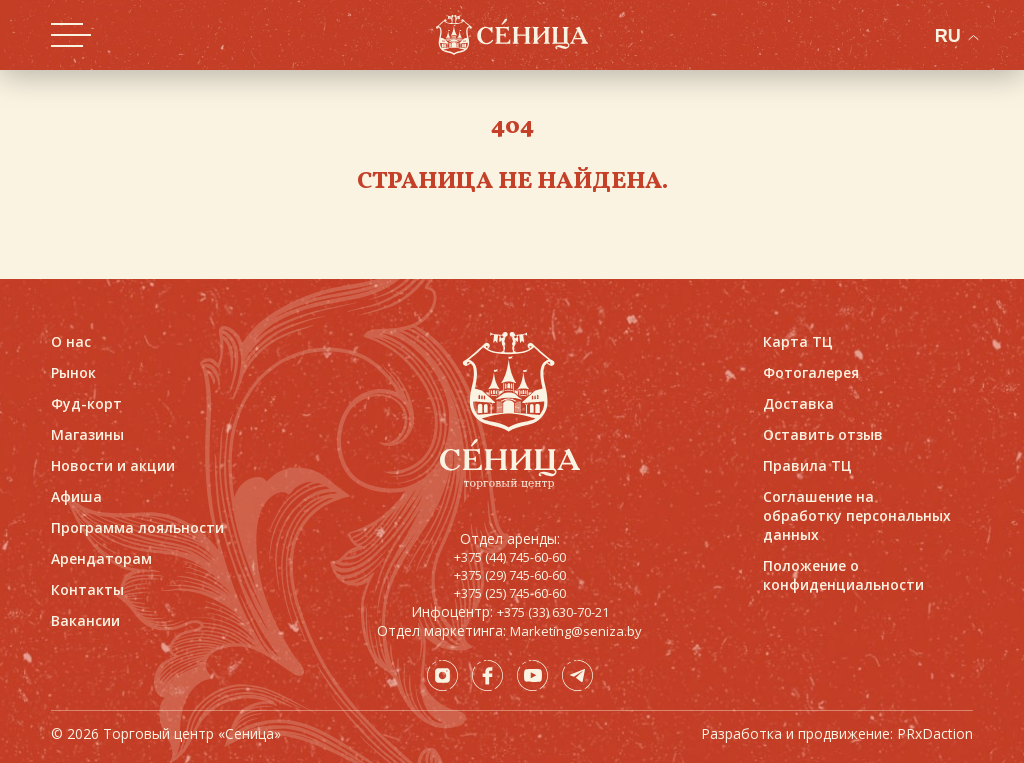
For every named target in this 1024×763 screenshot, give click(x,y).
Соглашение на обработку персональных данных (857, 515)
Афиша (76, 496)
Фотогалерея (811, 372)
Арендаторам (101, 558)
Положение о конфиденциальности (843, 575)
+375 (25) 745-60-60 (510, 593)
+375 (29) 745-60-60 (510, 575)
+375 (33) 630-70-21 (553, 612)
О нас (71, 341)
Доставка (798, 403)
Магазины (87, 434)
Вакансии (85, 620)
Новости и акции (113, 465)
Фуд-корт (86, 403)
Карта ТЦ (798, 341)
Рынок (73, 372)
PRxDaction (935, 733)
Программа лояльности (137, 527)
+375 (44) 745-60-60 (510, 557)
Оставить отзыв (823, 434)
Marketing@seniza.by (576, 631)
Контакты (87, 589)
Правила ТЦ (807, 465)
